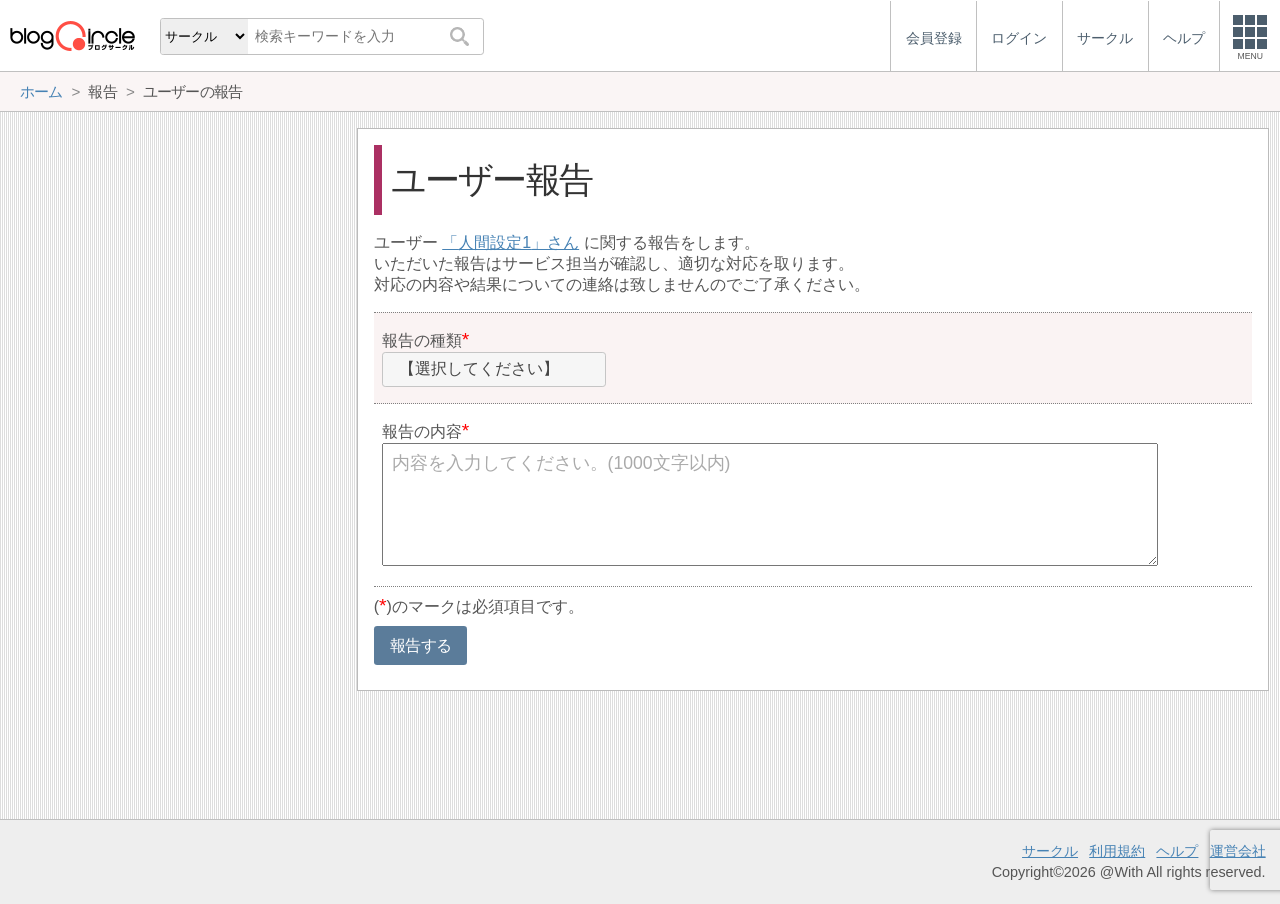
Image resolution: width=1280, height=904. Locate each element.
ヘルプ (1177, 851)
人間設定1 (494, 242)
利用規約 (1117, 851)
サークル (1050, 851)
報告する (420, 645)
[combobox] (494, 370)
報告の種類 (422, 340)
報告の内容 (422, 431)
